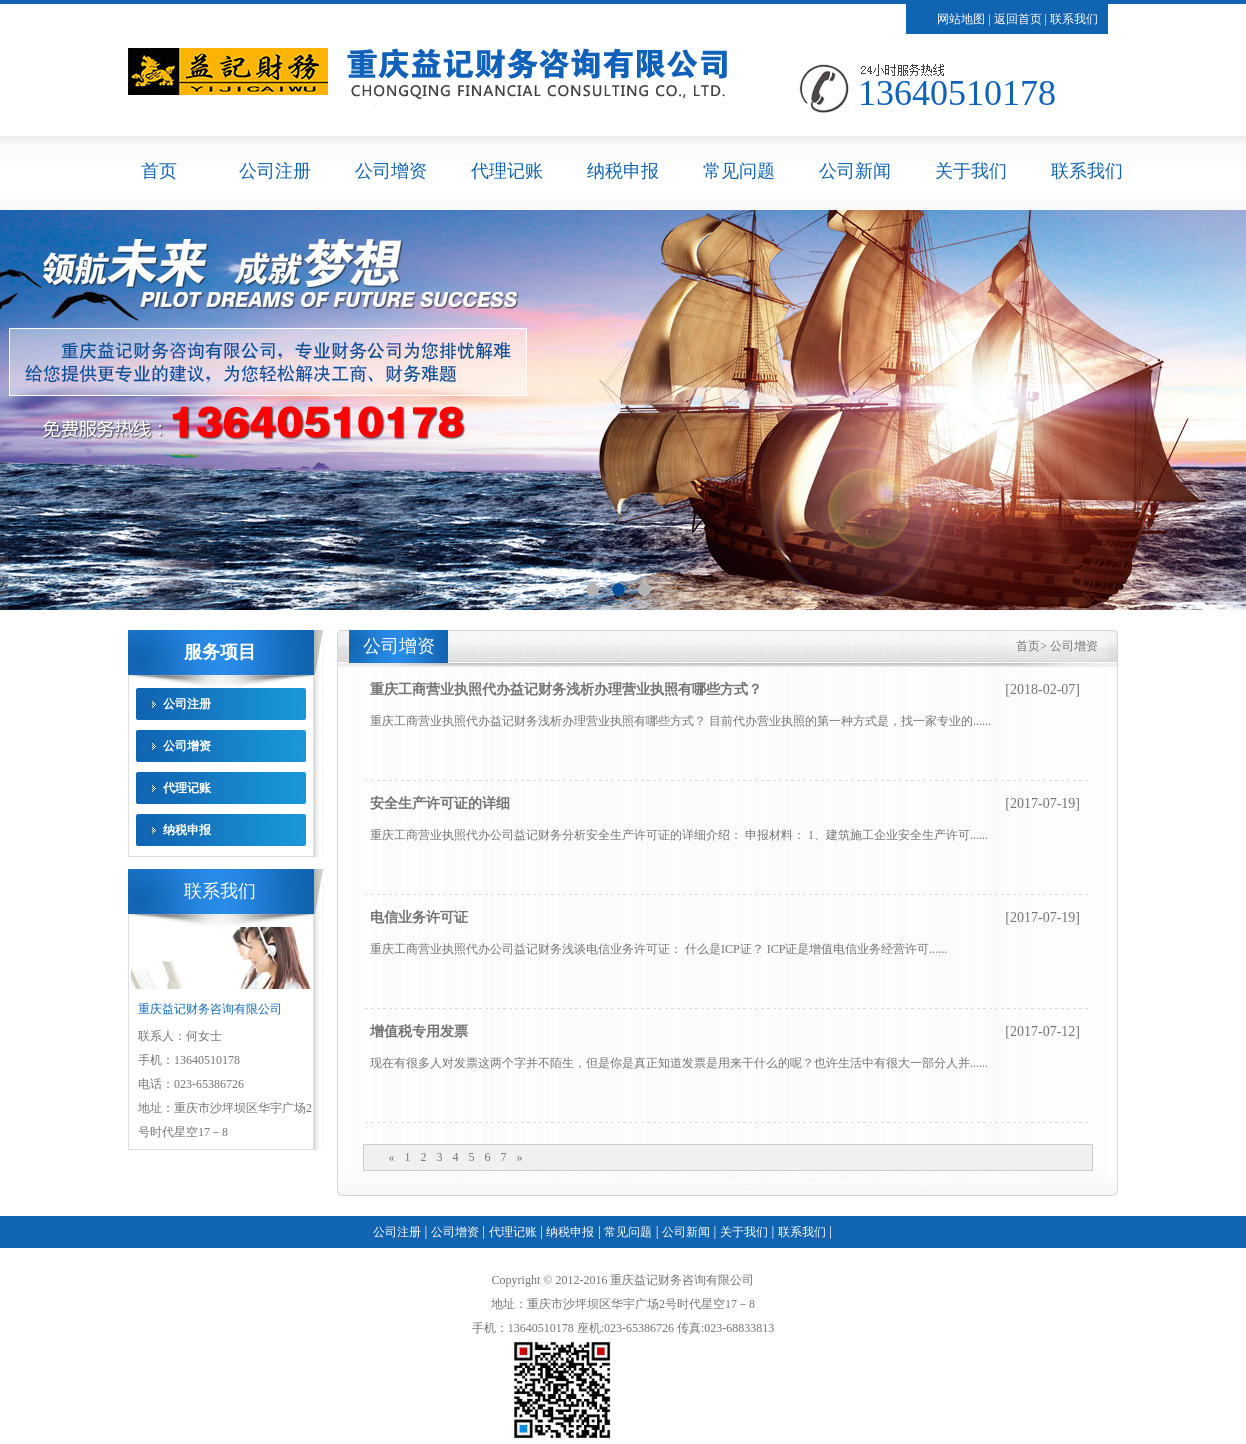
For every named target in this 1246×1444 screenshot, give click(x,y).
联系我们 (1074, 19)
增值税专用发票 (419, 1031)
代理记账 (507, 171)
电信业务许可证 (419, 917)
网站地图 (961, 19)
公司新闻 (855, 171)
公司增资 (391, 171)
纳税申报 (623, 171)
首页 (159, 171)
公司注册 (275, 171)
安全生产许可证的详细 (440, 803)
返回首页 (1018, 19)
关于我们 (971, 171)
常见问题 (739, 171)
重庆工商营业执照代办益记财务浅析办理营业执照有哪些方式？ (566, 689)
